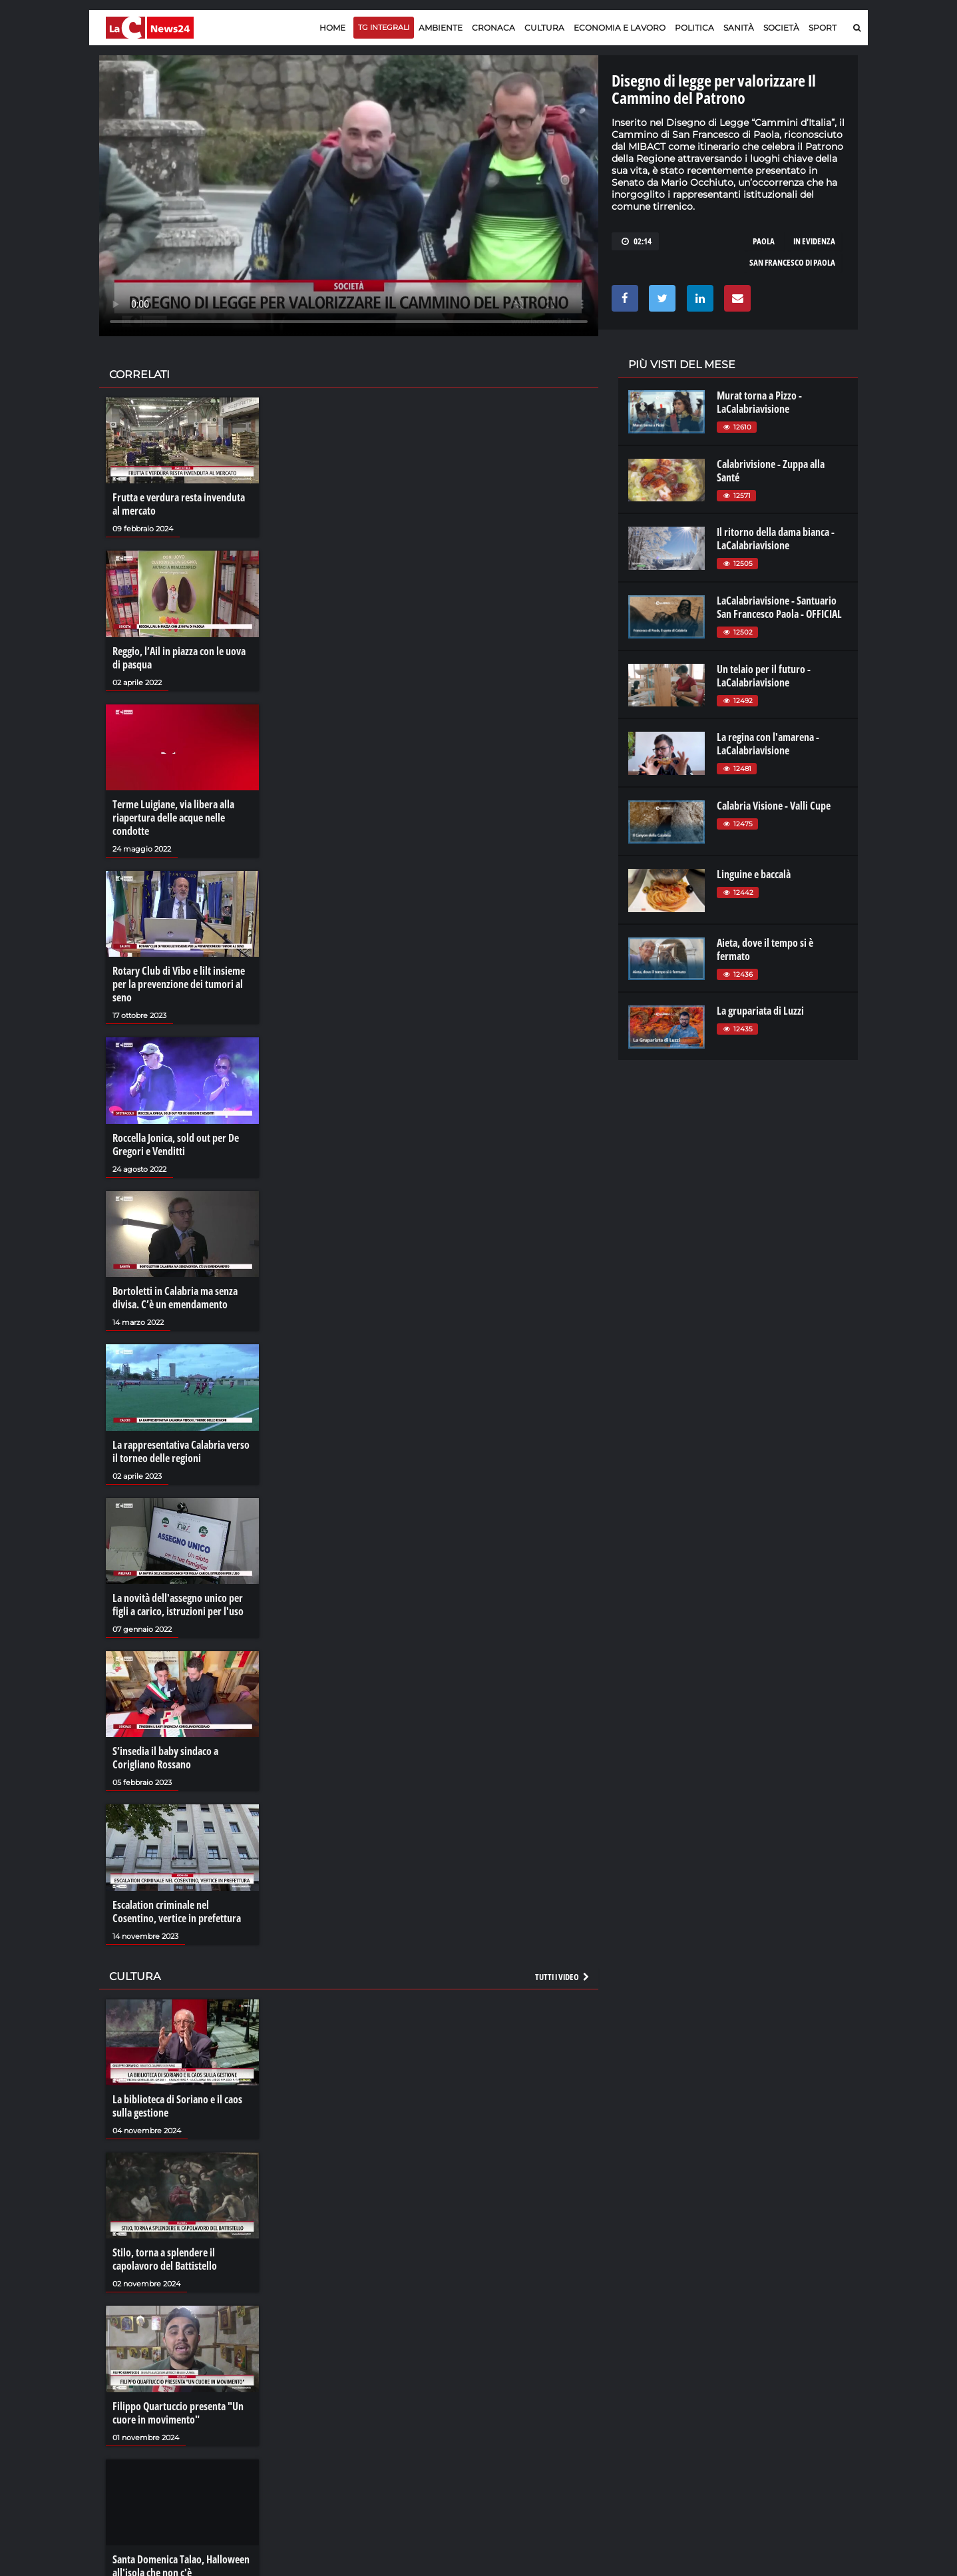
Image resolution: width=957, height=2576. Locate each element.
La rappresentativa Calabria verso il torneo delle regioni (181, 1451)
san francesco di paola (792, 262)
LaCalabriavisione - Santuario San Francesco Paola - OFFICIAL (779, 607)
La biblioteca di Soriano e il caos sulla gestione (177, 2106)
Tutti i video (563, 1977)
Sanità (738, 28)
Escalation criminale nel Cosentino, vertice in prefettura (176, 1912)
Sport (823, 28)
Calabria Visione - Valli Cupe (774, 805)
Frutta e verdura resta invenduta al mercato (178, 504)
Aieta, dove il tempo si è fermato (765, 949)
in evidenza (814, 241)
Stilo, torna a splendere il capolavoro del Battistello (164, 2259)
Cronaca (493, 28)
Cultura (544, 28)
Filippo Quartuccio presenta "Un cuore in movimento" (178, 2413)
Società (781, 28)
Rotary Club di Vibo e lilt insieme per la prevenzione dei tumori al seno (178, 984)
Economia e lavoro (620, 28)
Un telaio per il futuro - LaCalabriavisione (764, 676)
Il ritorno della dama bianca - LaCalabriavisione (776, 539)
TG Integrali (383, 27)
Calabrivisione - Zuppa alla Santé (771, 471)
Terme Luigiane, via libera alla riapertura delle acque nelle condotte (173, 817)
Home (332, 28)
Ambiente (441, 28)
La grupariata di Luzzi (760, 1010)
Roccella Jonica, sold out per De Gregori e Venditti (175, 1145)
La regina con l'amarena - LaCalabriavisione (768, 744)
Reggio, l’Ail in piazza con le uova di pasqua (179, 658)
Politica (694, 28)
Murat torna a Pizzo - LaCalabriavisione (759, 402)
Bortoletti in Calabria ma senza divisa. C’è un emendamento (175, 1298)
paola (764, 241)
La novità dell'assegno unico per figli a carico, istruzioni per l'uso (178, 1605)
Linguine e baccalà (754, 874)
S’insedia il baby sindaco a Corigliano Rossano (165, 1758)
